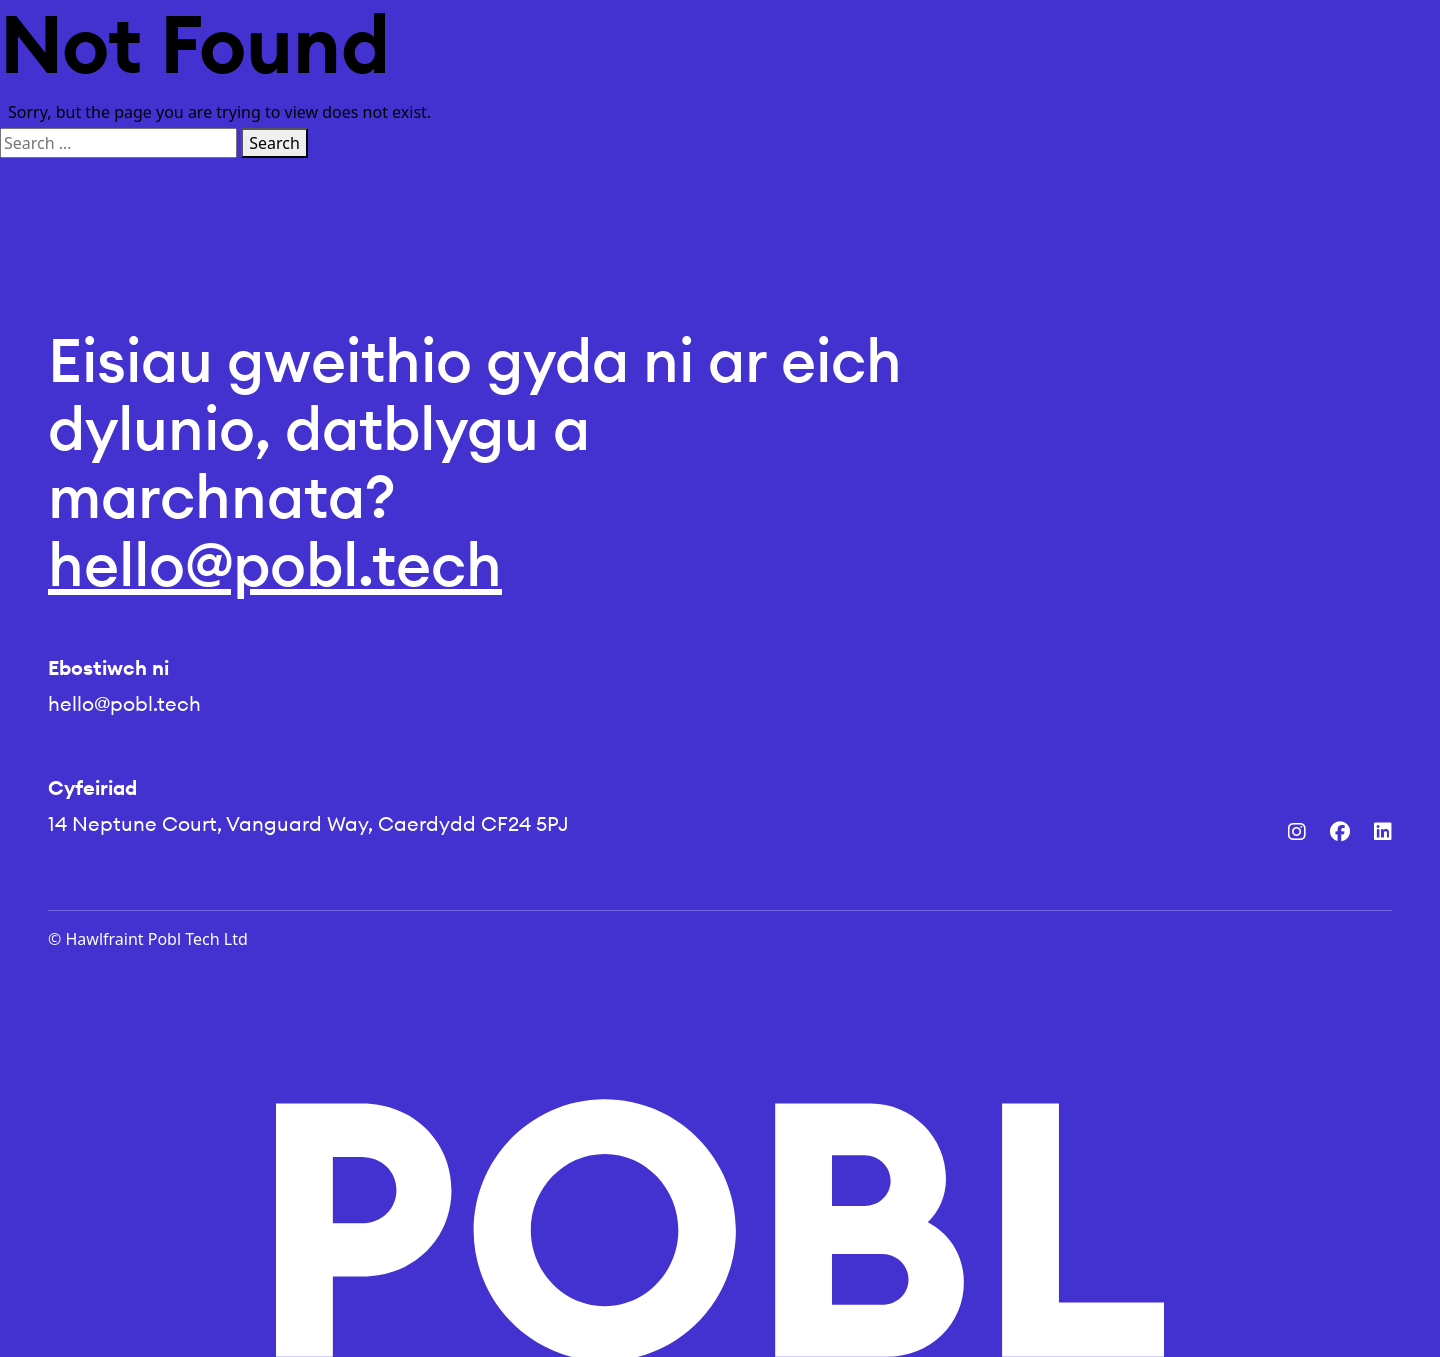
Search (274, 143)
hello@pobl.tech (275, 564)
